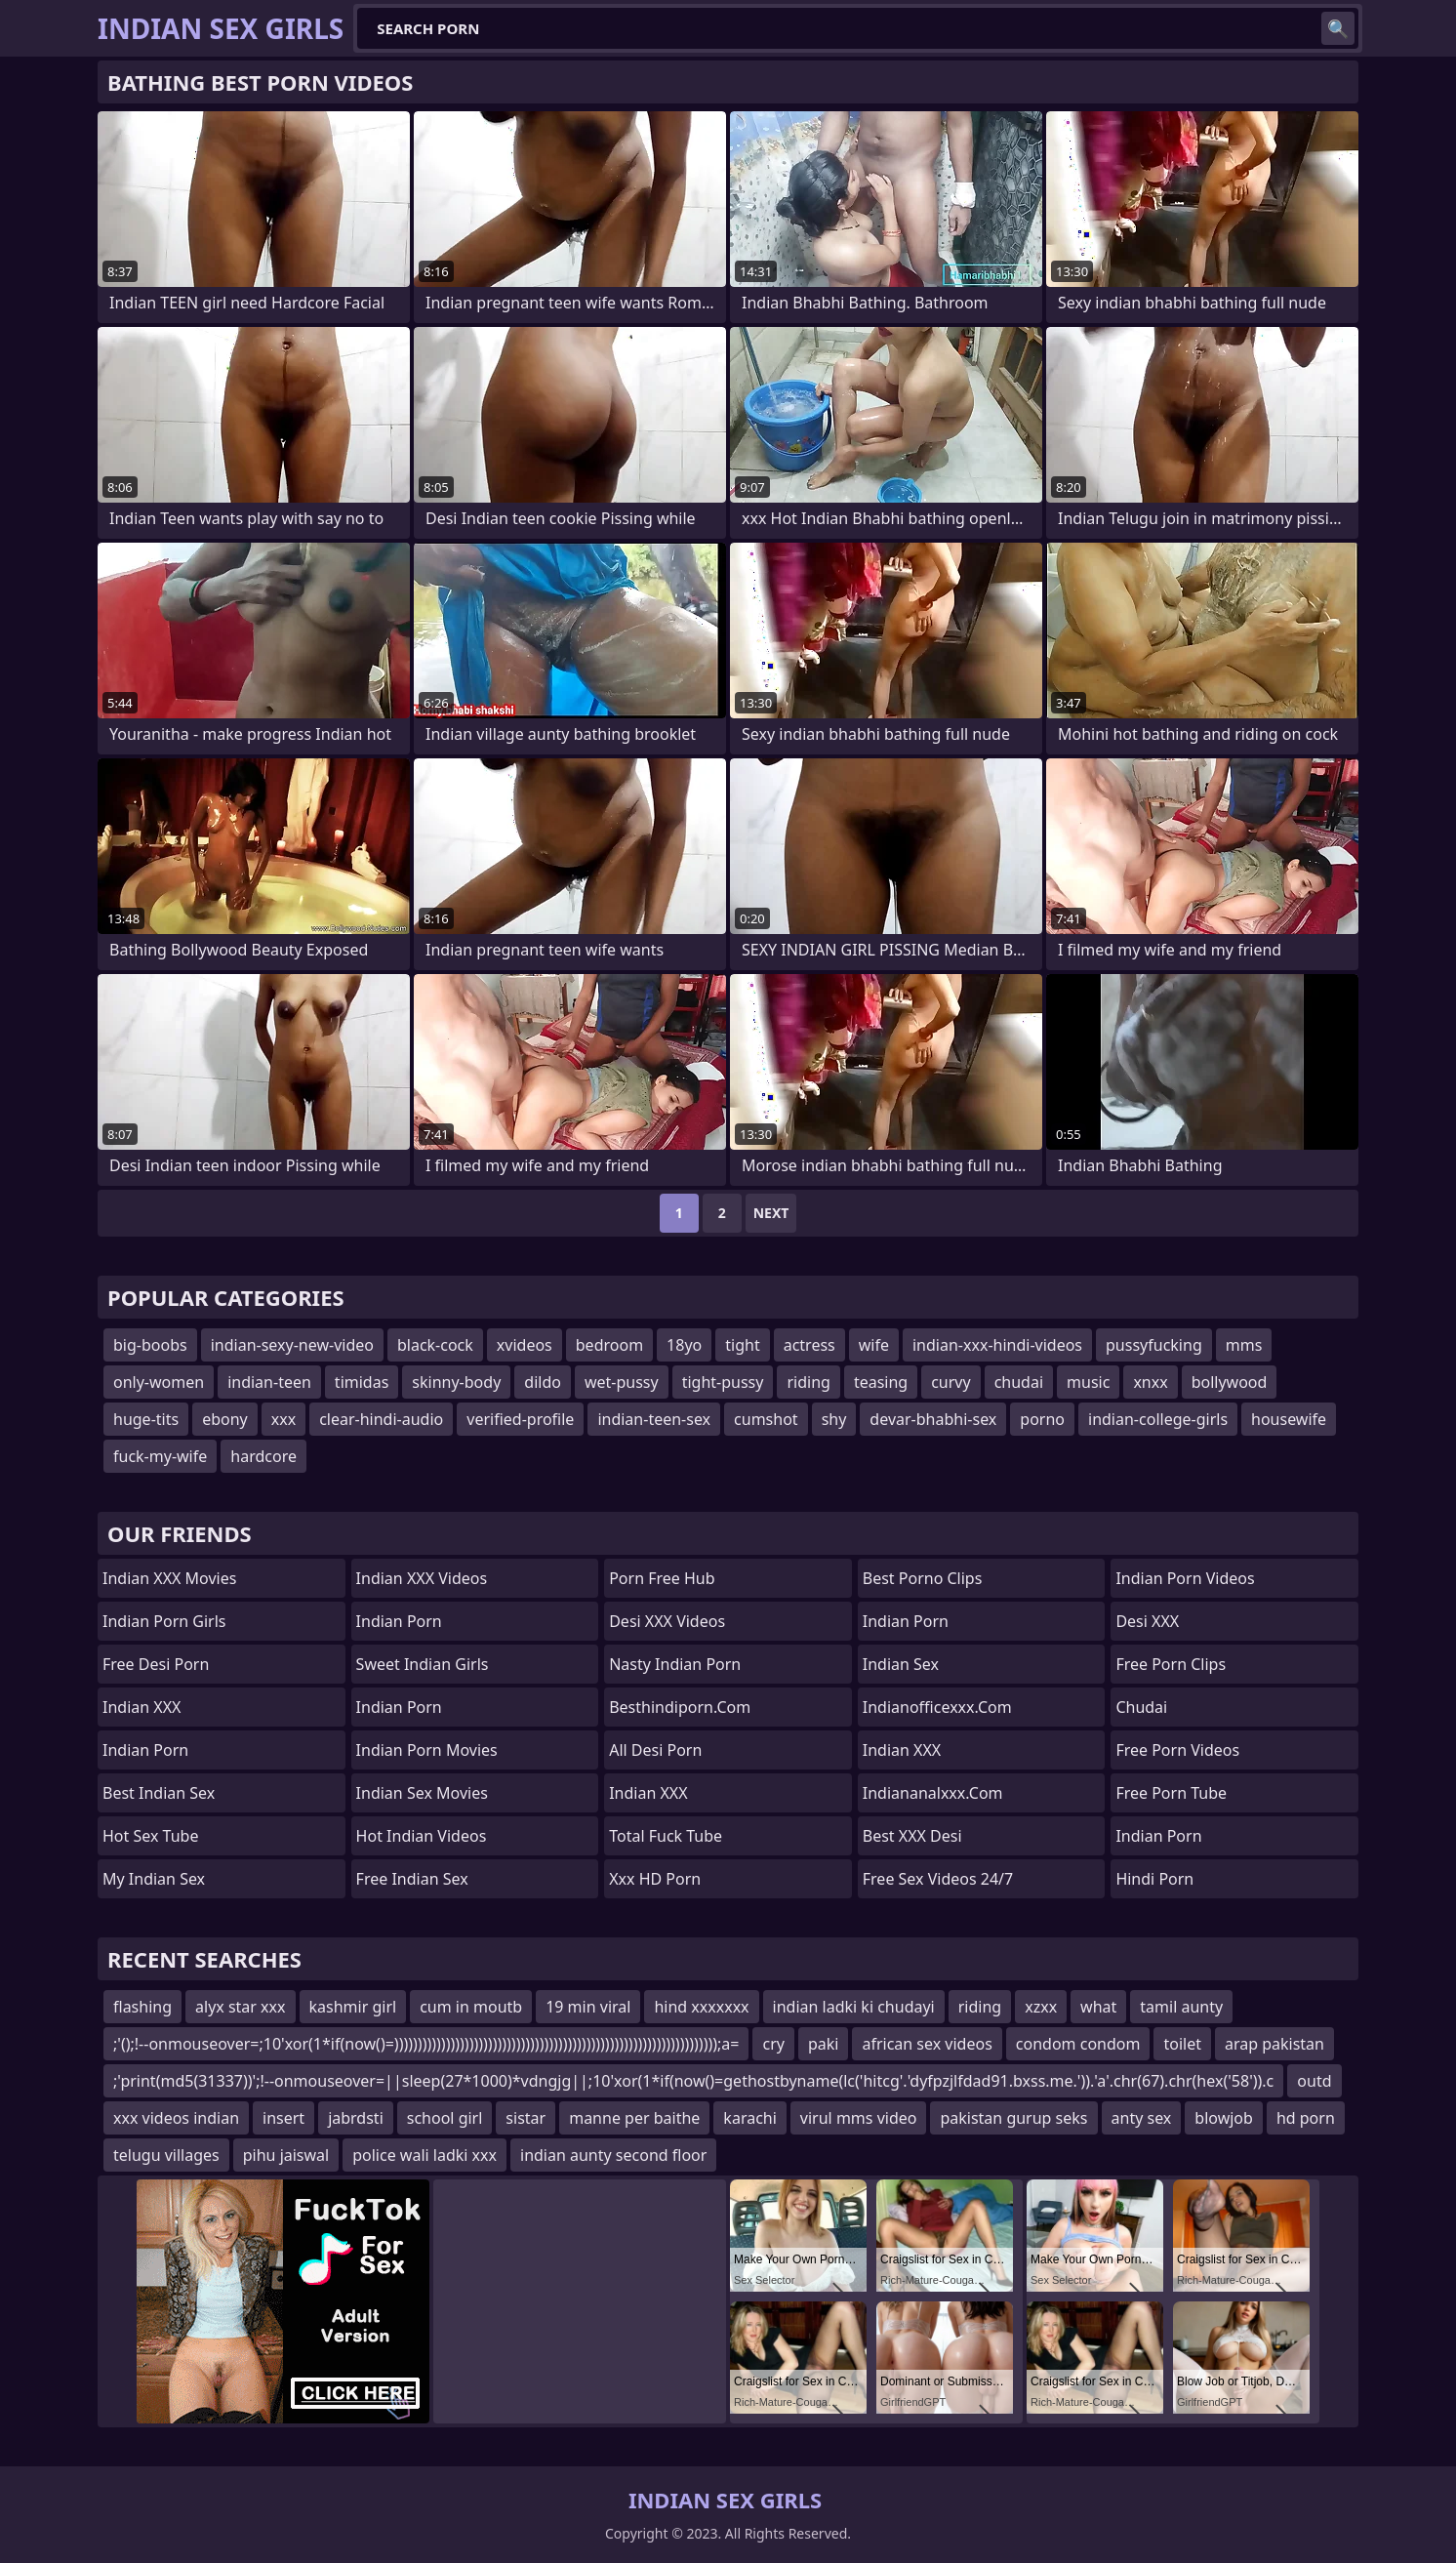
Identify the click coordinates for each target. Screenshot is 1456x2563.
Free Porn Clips (1170, 1664)
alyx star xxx (240, 2006)
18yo (684, 1345)
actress (809, 1345)
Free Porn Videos (1177, 1750)
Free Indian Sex (412, 1879)
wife (874, 1345)
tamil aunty (1181, 2006)
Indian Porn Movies (427, 1750)
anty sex (1142, 2118)
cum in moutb (471, 2006)
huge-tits (146, 1419)
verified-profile (520, 1419)
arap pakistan (1274, 2043)
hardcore (263, 1456)
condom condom (1078, 2043)
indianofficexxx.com (937, 1707)
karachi (749, 2118)
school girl (445, 2118)
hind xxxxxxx (701, 2006)
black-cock (435, 1345)
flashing (142, 2006)
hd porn (1305, 2118)
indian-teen (269, 1382)
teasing (881, 1382)
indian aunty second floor (613, 2155)
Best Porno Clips (923, 1578)
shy (834, 1419)
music (1088, 1382)
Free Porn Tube (1171, 1793)
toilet (1182, 2043)
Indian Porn (145, 1750)
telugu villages (166, 2155)
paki (823, 2043)
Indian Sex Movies (422, 1793)
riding (808, 1382)
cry (773, 2043)
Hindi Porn (1154, 1879)
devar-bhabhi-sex (933, 1419)
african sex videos (926, 2043)
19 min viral (588, 2006)
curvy (950, 1382)
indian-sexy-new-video (292, 1345)
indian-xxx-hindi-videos (997, 1345)
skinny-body (456, 1382)
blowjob (1223, 2118)
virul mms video (858, 2118)
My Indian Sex (153, 1879)
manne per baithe (634, 2118)
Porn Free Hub (661, 1578)
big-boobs (150, 1345)
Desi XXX (1147, 1621)
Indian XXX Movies (169, 1578)
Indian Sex (901, 1664)
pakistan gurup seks (1013, 2118)
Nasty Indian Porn (675, 1664)
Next (771, 1212)
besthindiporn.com (679, 1707)
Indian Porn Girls (164, 1621)
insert (283, 2118)
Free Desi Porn (155, 1664)
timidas (361, 1382)
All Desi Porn (655, 1750)
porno (1042, 1419)
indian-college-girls (1158, 1419)
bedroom (609, 1345)
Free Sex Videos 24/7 (938, 1879)
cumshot (766, 1419)
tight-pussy (723, 1382)
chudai (1018, 1382)
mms (1244, 1345)
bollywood (1230, 1382)
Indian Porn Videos (1184, 1578)
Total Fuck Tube (665, 1836)
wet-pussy (622, 1382)
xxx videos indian (176, 2118)
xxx (283, 1419)
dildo (542, 1382)
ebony (225, 1419)
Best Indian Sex (158, 1793)
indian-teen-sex (653, 1419)
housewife (1288, 1419)
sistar (526, 2118)
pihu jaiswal (286, 2155)
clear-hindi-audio (381, 1419)
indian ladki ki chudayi (854, 2006)
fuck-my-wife (160, 1456)
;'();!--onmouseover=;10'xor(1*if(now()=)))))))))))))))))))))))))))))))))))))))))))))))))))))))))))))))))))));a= (426, 2043)
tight (742, 1345)
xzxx (1041, 2006)
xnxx (1150, 1382)
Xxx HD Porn (655, 1879)
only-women (158, 1382)
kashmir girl (353, 2006)
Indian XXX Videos (422, 1578)
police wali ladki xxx (424, 2155)
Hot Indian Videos (421, 1836)
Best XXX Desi (912, 1836)
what (1098, 2006)
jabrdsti (356, 2118)
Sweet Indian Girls (422, 1664)
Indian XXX (141, 1707)
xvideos (524, 1345)
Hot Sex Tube (150, 1836)
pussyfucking (1154, 1345)
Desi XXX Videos (667, 1621)
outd (1314, 2081)
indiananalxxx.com (933, 1793)
